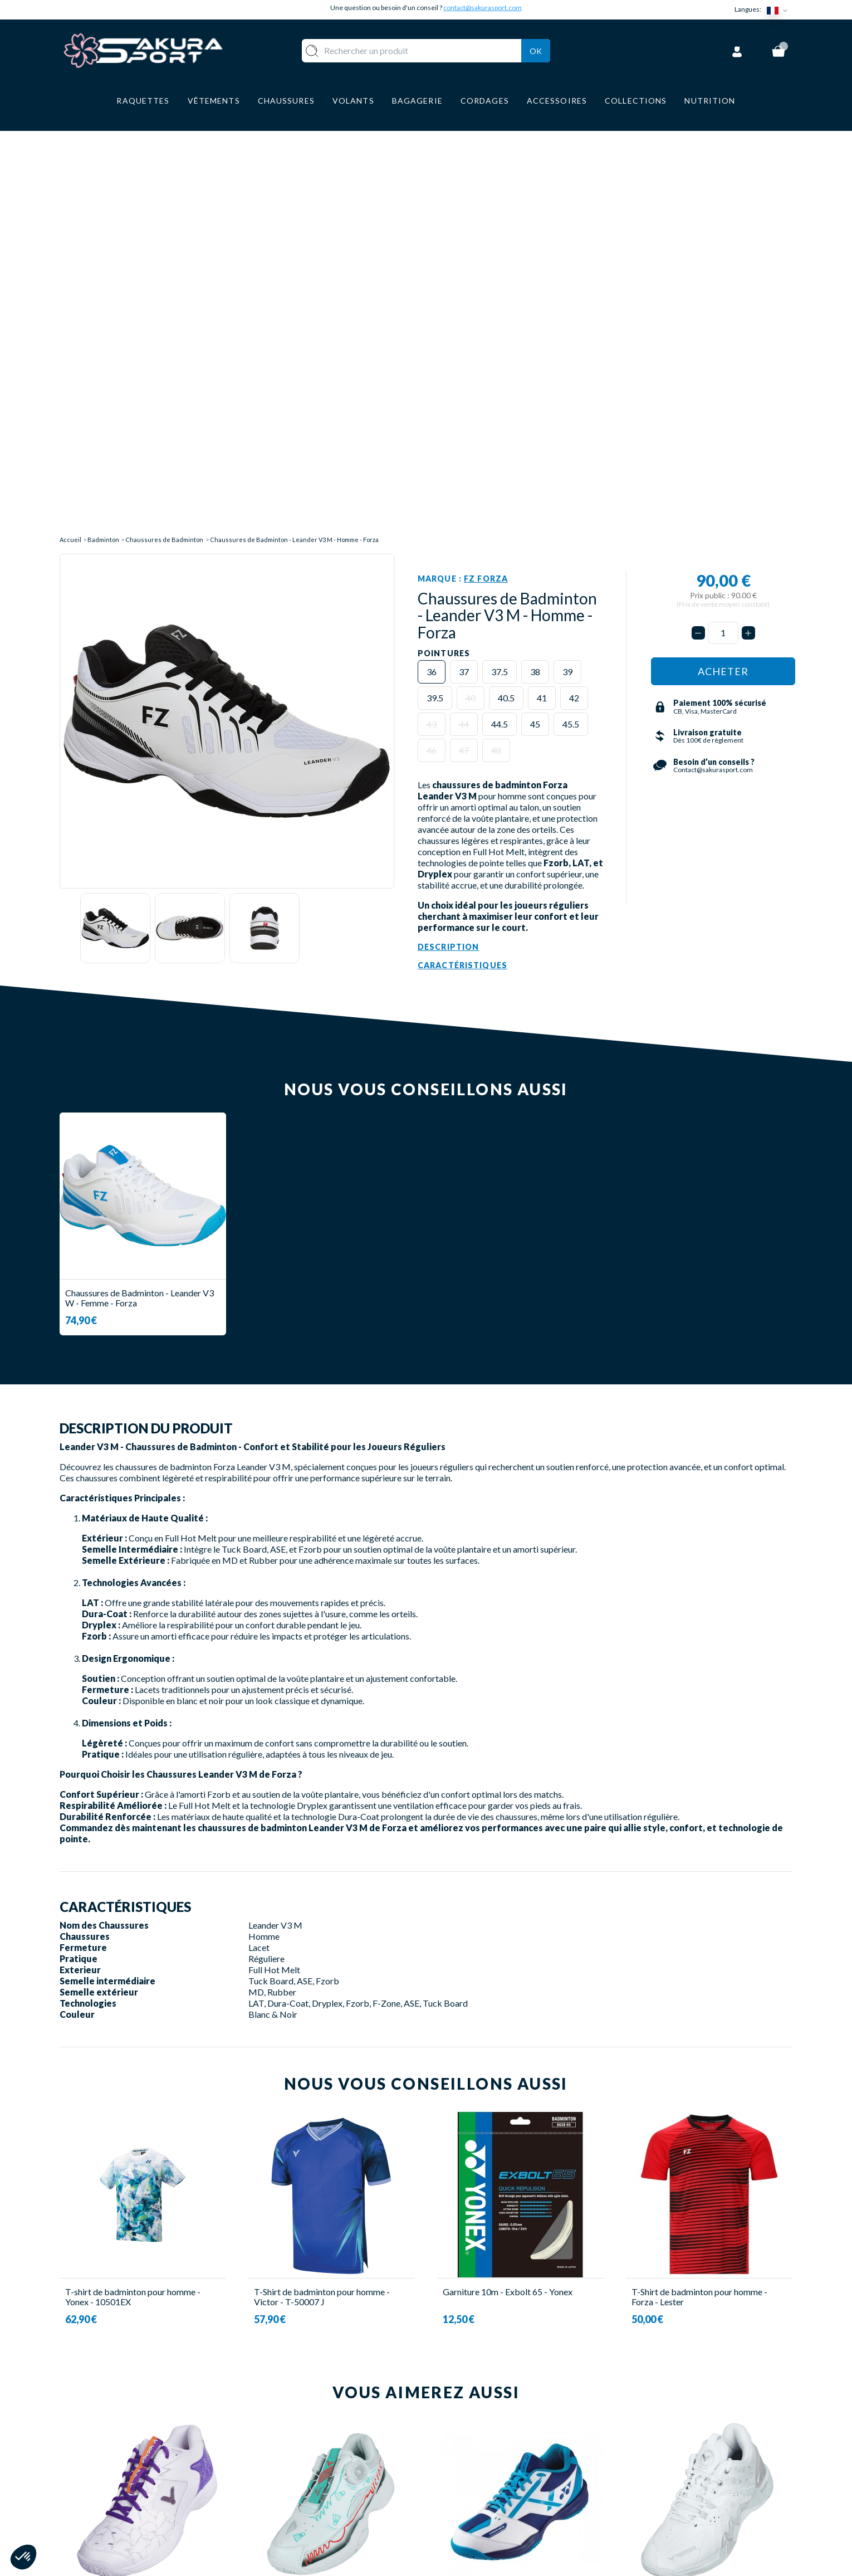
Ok (536, 49)
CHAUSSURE (319, 2477)
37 (464, 266)
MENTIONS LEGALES (480, 2494)
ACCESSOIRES (323, 2510)
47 (464, 344)
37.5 (499, 266)
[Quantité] (723, 227)
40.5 (506, 292)
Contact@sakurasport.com (111, 2501)
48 (496, 344)
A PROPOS (459, 2428)
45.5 (570, 318)
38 (535, 266)
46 (432, 344)
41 (542, 292)
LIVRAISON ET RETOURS (489, 2444)
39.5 (435, 292)
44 (464, 318)
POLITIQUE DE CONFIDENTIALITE (509, 2510)
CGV (446, 2477)
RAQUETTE (317, 2428)
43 (432, 318)
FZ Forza (486, 172)
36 (432, 266)
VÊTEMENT (316, 2461)
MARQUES (314, 2526)
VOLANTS (314, 2444)
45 (535, 318)
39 (567, 266)
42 (574, 292)
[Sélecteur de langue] (779, 9)
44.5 (499, 318)
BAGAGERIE (318, 2494)
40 (471, 292)
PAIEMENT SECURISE (481, 2461)
